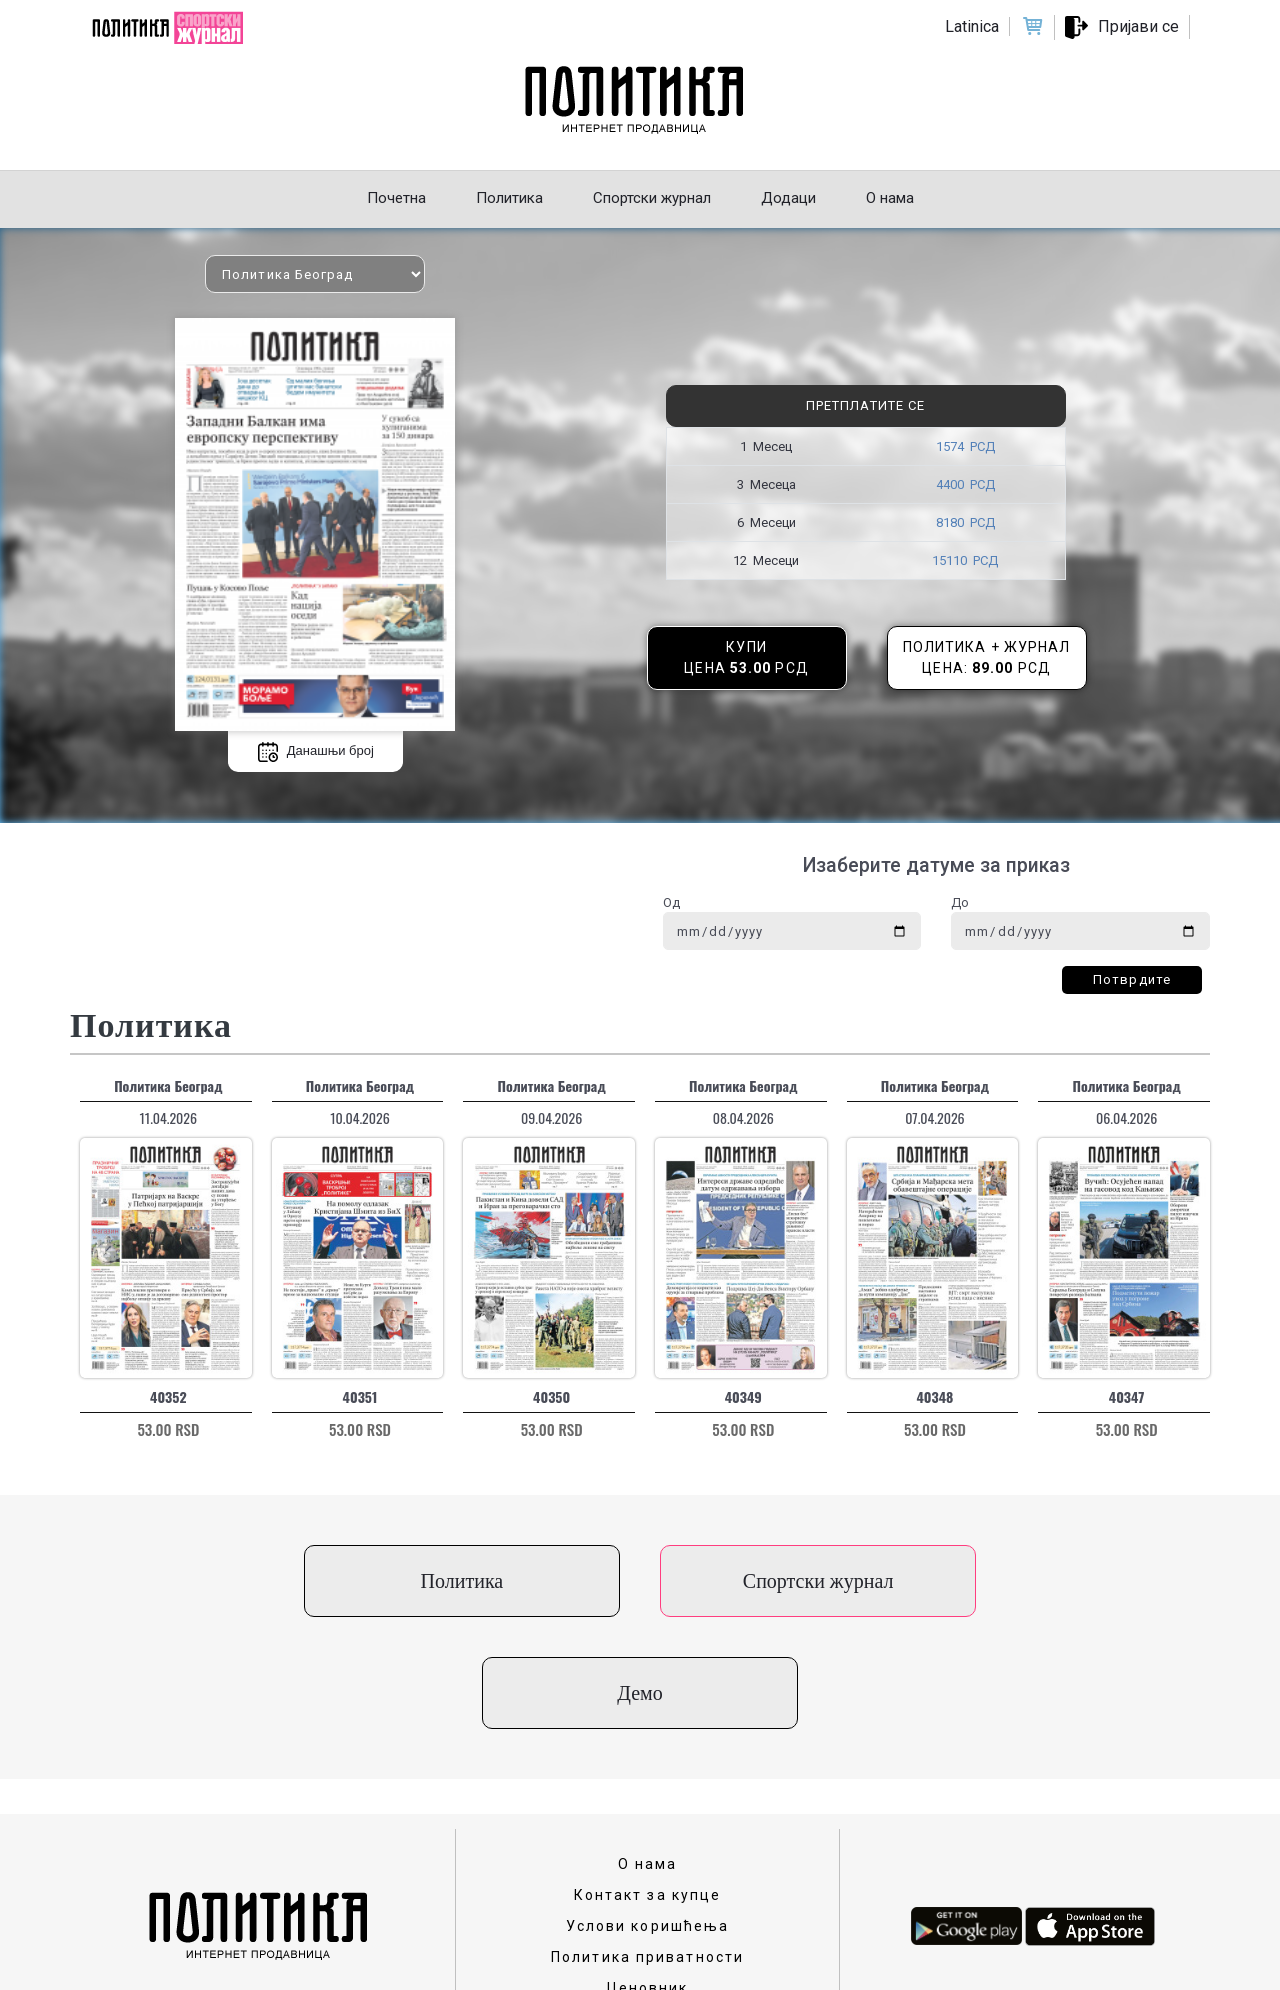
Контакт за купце (648, 1783)
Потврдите (1132, 979)
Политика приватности (647, 1845)
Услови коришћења (648, 1814)
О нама (648, 1752)
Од (671, 902)
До (960, 902)
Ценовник (648, 1876)
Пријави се (1138, 26)
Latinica (972, 26)
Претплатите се (865, 405)
